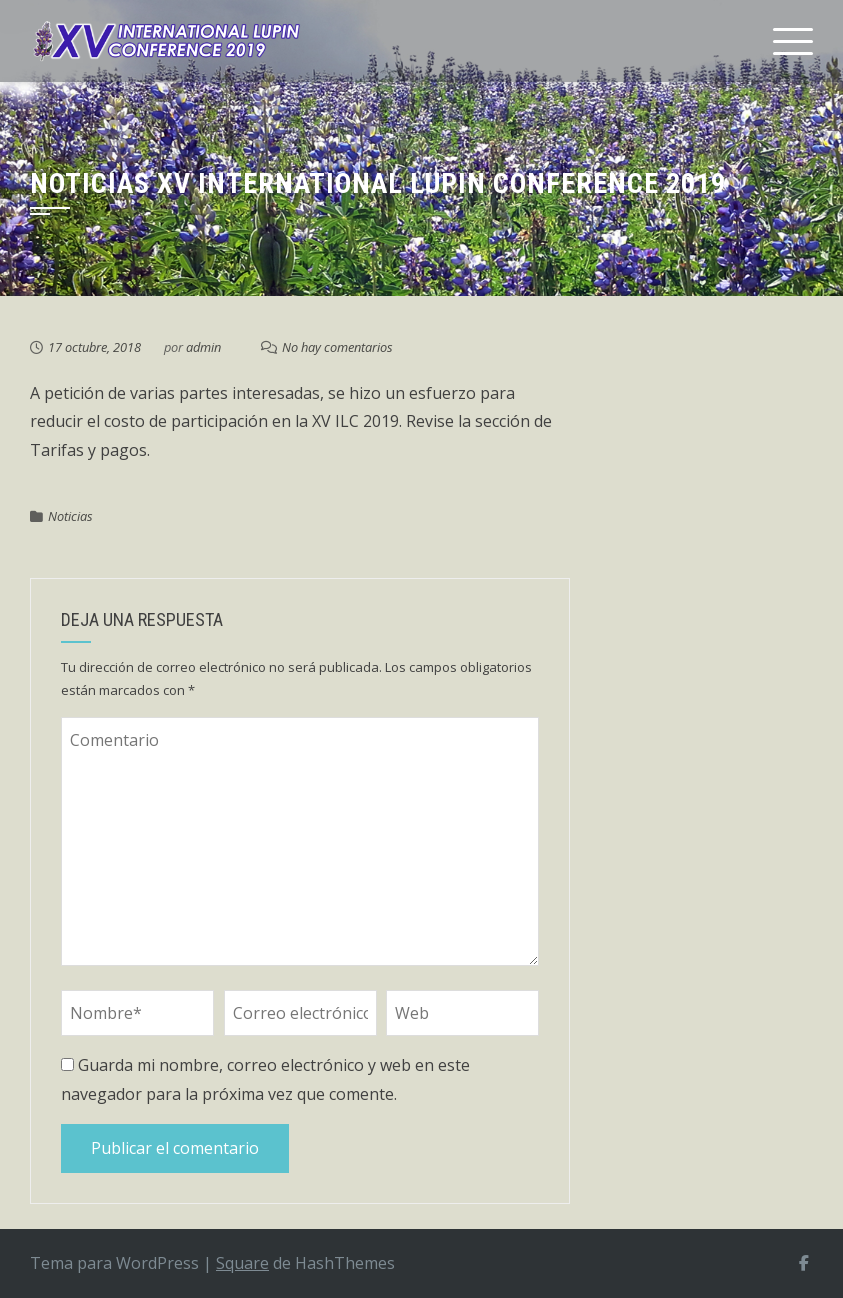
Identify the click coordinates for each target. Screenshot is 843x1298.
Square (242, 1263)
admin (203, 347)
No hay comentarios (337, 347)
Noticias (70, 516)
